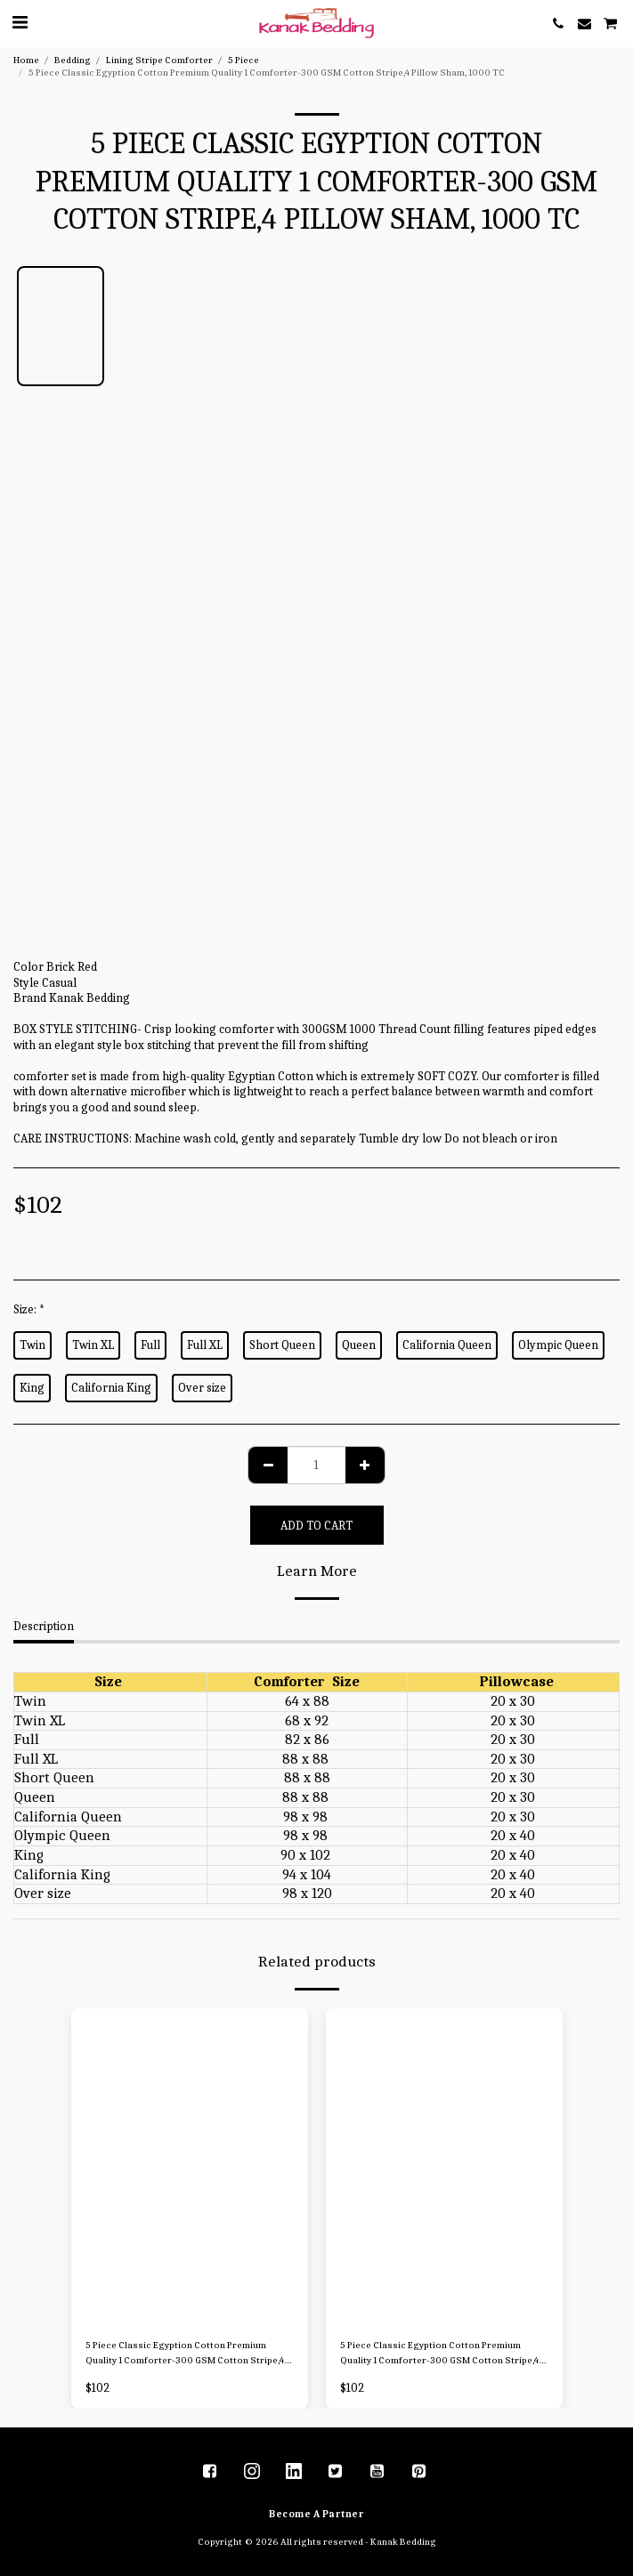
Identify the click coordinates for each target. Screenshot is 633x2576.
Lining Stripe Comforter (159, 60)
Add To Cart (316, 1525)
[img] (189, 2166)
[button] (19, 22)
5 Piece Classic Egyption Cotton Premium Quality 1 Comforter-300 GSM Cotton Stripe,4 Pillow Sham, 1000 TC (184, 2354)
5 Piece (243, 60)
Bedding (72, 60)
